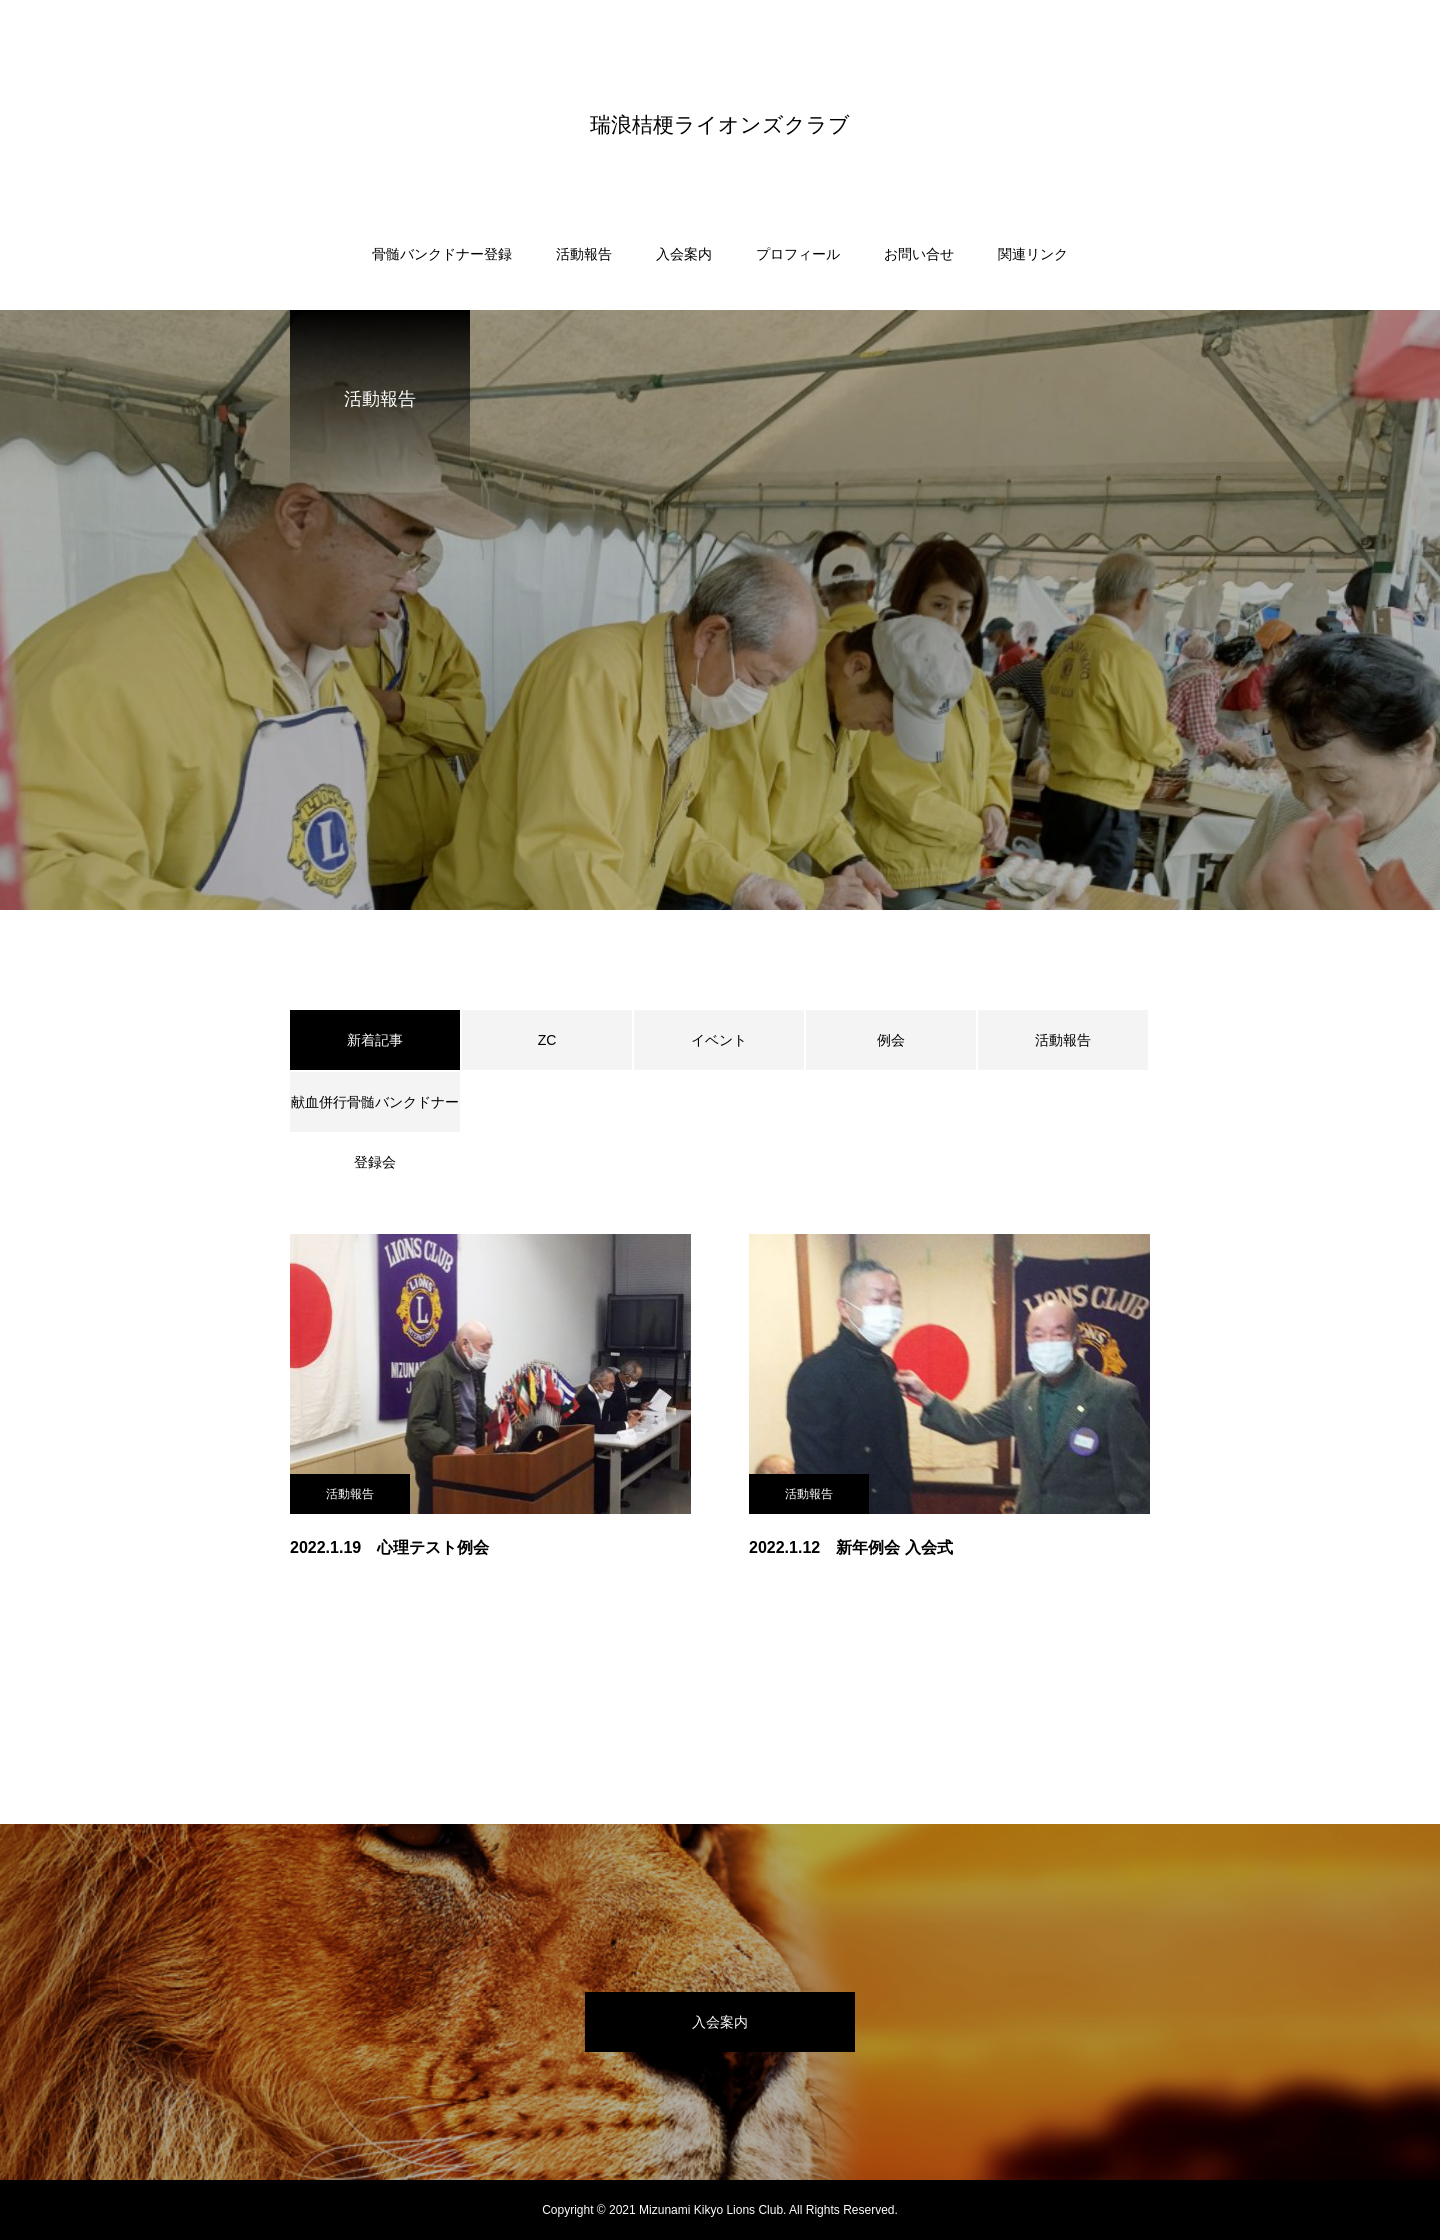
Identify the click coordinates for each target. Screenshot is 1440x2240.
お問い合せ (919, 254)
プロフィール (798, 254)
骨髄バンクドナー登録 (442, 254)
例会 (891, 1040)
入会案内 (684, 254)
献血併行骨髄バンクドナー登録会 (375, 1113)
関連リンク (1033, 254)
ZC (547, 1040)
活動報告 (584, 254)
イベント (719, 1040)
